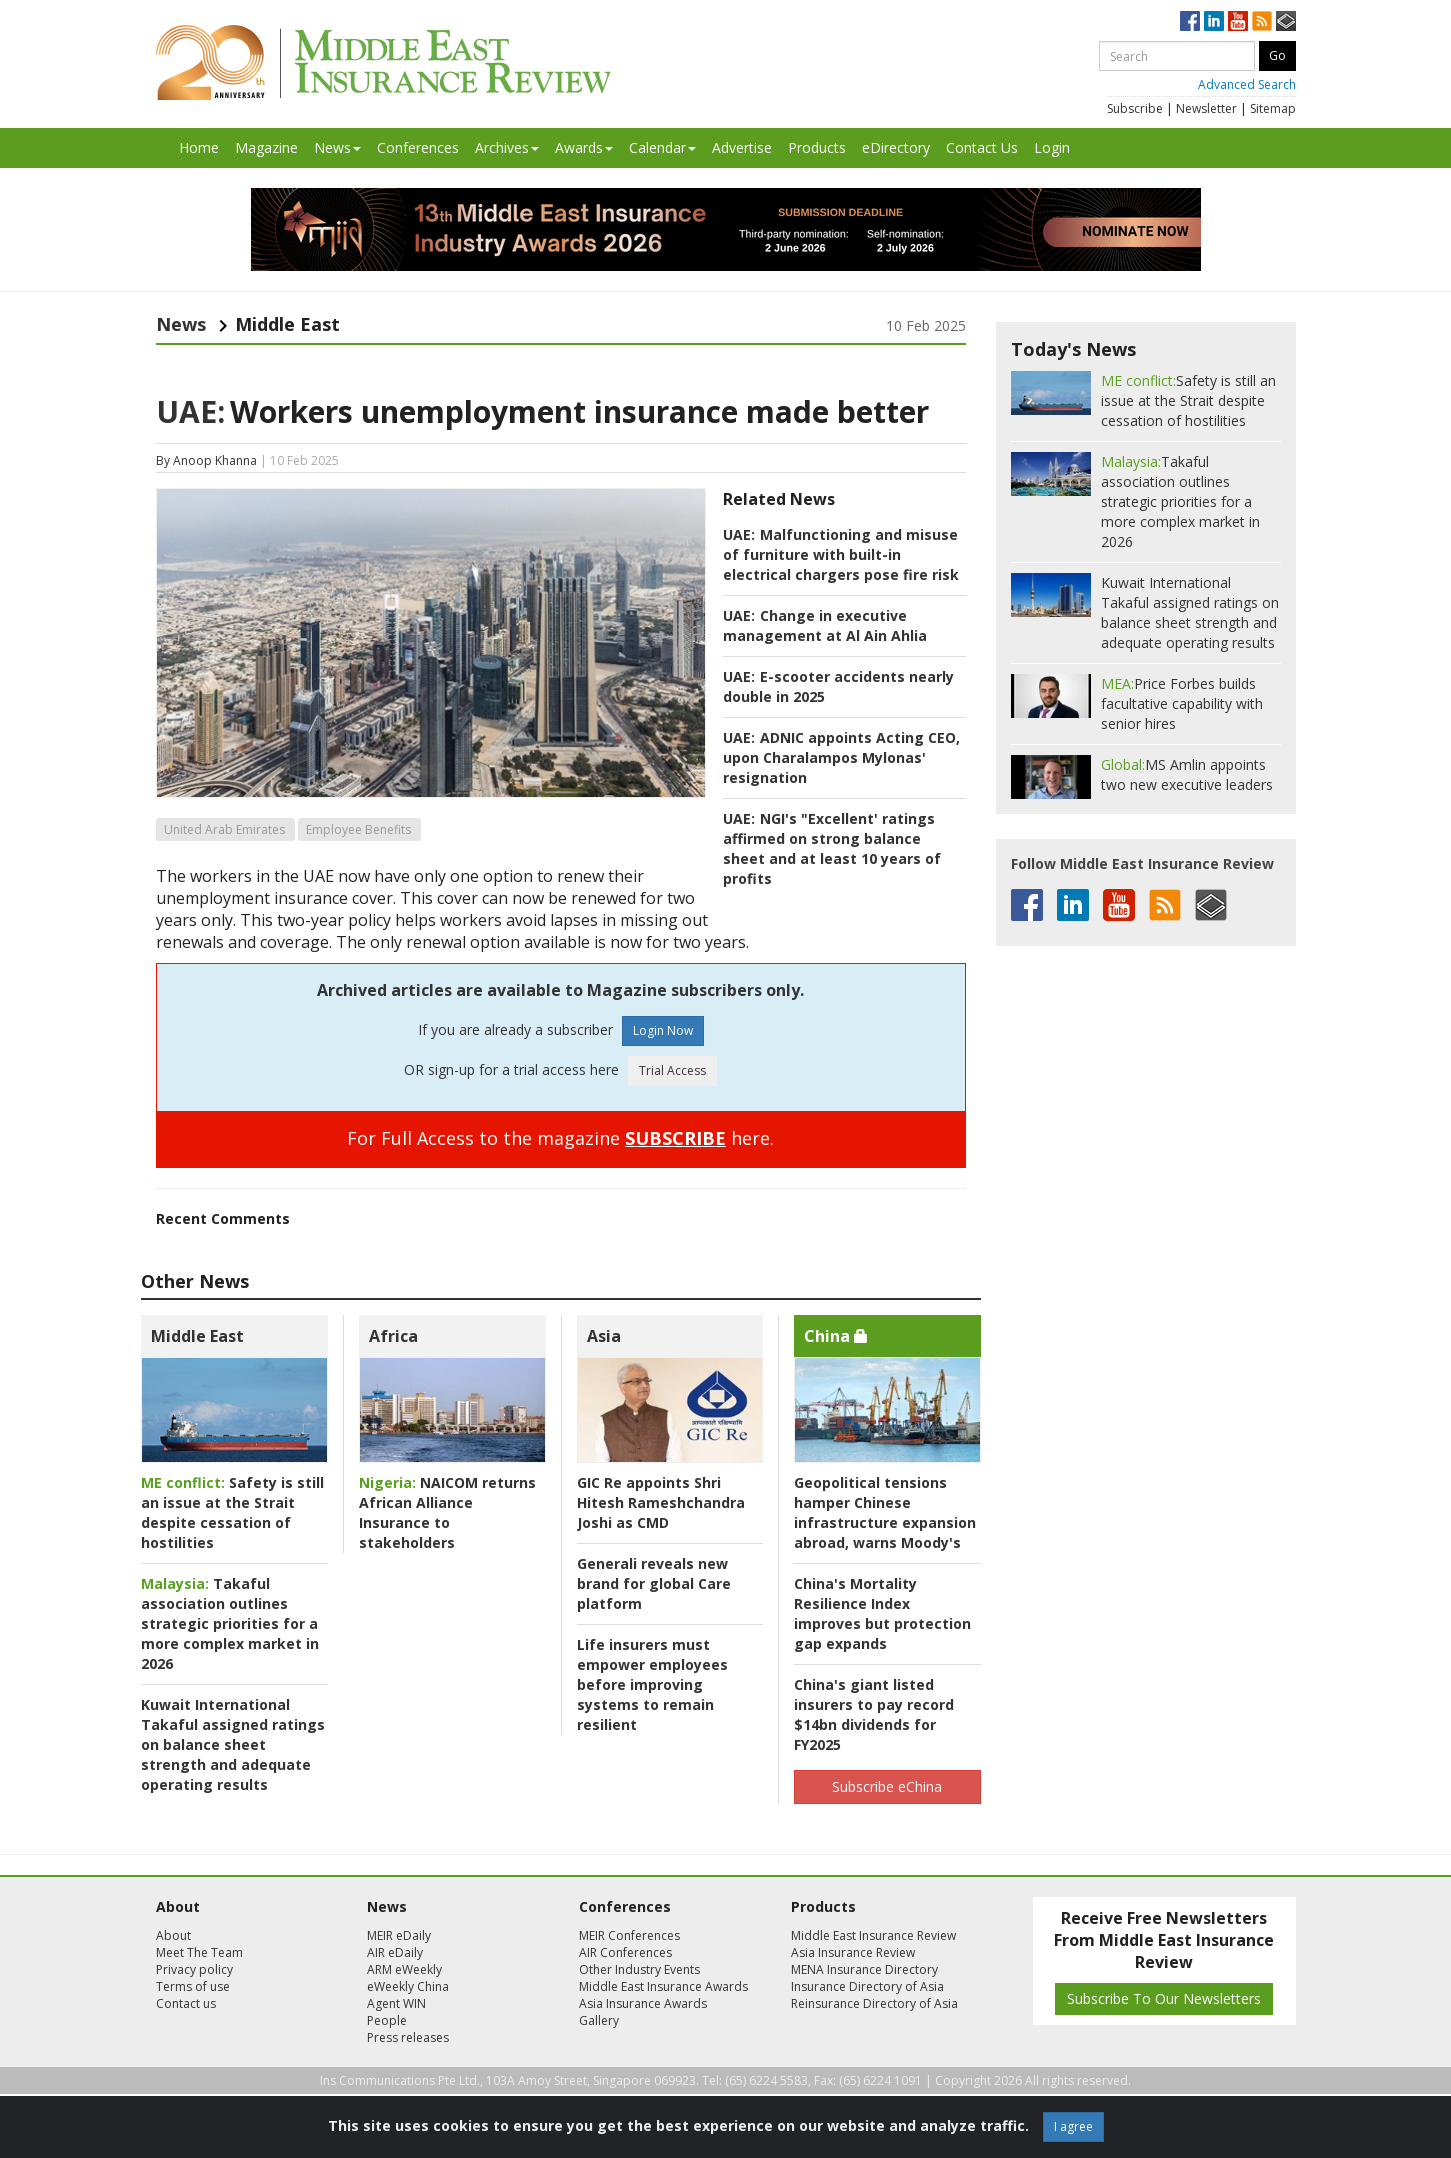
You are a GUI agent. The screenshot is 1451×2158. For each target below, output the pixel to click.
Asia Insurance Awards (643, 2003)
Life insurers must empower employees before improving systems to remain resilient (652, 1684)
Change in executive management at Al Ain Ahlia (825, 625)
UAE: (190, 411)
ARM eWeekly (404, 1969)
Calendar (662, 147)
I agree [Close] (1073, 2126)
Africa (393, 1336)
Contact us (186, 2003)
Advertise (742, 147)
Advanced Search (1247, 84)
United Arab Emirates (224, 829)
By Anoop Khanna (206, 460)
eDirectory (896, 147)
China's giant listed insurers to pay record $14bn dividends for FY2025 (874, 1714)
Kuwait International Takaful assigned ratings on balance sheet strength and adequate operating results (233, 1744)
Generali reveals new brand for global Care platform (654, 1583)
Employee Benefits (358, 829)
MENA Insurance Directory (864, 1969)
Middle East (197, 1336)
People (387, 2020)
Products (817, 147)
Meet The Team (199, 1952)
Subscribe (1135, 108)
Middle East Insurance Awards (663, 1986)
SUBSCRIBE (675, 1138)
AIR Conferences (625, 1952)
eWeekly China (408, 1986)
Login (1052, 147)
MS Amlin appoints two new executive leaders (1187, 774)
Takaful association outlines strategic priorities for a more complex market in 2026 (230, 1623)
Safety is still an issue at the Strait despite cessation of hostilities (232, 1512)
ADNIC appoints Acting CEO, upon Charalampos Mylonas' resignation (841, 757)
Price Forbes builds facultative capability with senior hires (1182, 703)
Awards (584, 147)
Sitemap (1273, 108)
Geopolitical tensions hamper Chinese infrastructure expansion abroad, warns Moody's (885, 1512)
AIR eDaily (395, 1952)
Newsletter (1206, 108)
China (836, 1336)
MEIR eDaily (399, 1935)
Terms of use (193, 1986)
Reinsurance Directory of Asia (874, 2003)
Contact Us (982, 147)
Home (199, 147)
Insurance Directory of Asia (867, 1986)
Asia (604, 1336)
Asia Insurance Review (853, 1952)
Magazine (266, 147)
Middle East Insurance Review (873, 1935)
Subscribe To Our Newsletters (1164, 1998)
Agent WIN (396, 2003)
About (173, 1935)
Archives (507, 147)
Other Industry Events (639, 1969)
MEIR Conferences (629, 1935)
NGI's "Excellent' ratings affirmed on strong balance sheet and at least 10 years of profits (832, 848)
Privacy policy (194, 1969)
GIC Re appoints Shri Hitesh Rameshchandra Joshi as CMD (661, 1502)
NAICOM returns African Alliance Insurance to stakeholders (447, 1512)
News (337, 147)
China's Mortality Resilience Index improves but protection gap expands (882, 1613)
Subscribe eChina (887, 1786)
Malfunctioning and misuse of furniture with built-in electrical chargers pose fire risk (841, 554)
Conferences (418, 147)
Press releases (408, 2037)
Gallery (599, 2020)
